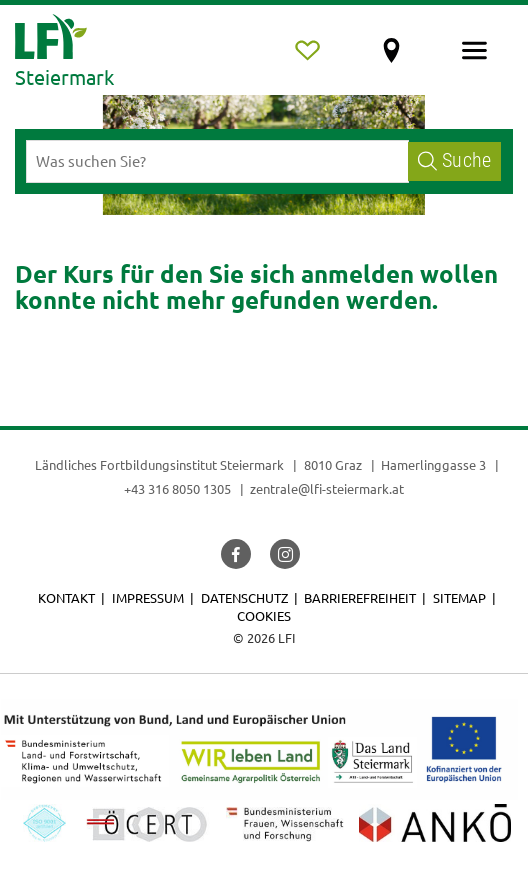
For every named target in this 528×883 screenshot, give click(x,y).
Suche (454, 160)
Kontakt (66, 597)
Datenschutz (244, 597)
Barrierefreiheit (360, 597)
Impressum (148, 597)
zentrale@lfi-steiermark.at (327, 488)
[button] (236, 554)
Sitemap (459, 597)
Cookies (264, 615)
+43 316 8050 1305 (177, 488)
